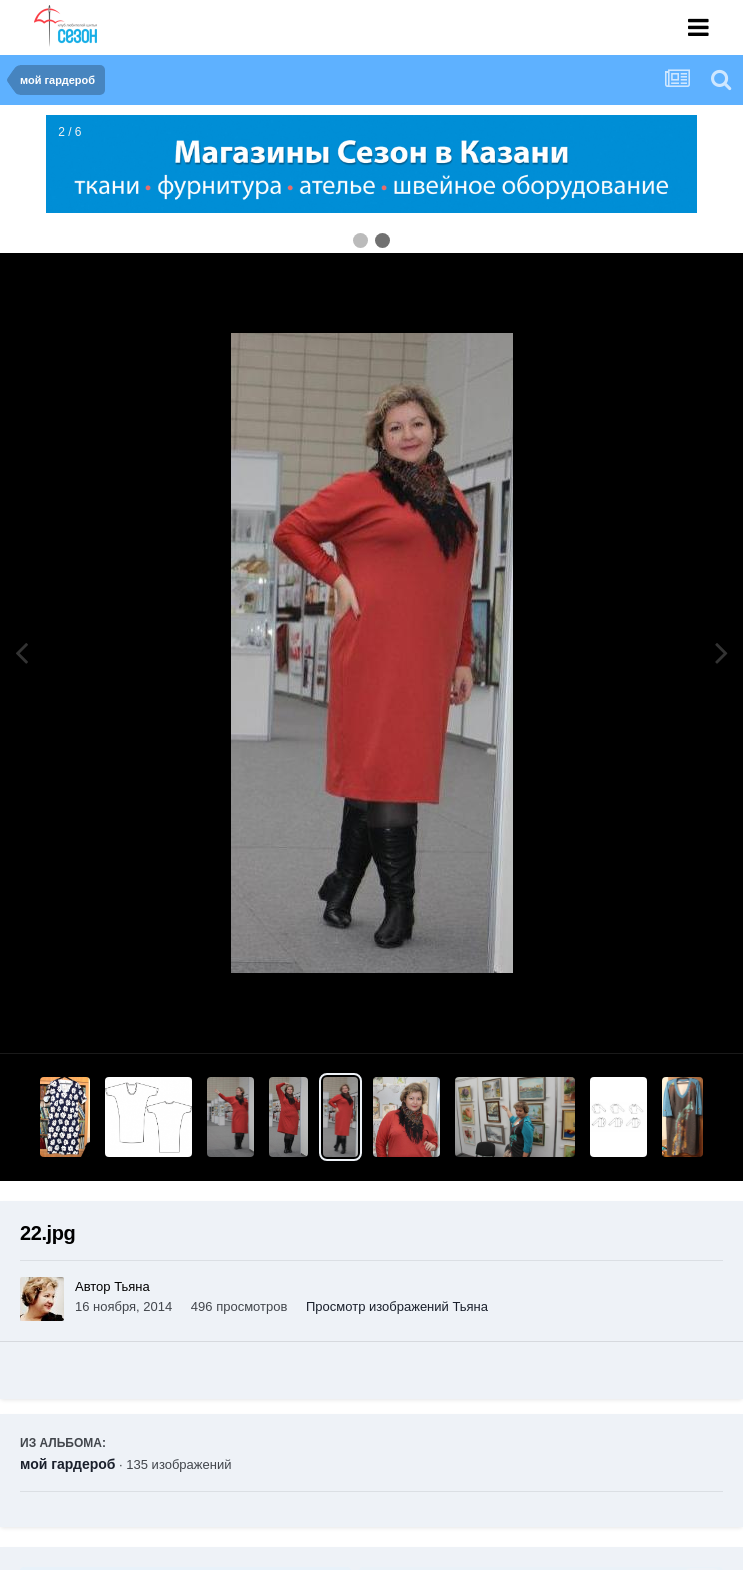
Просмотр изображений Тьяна (397, 1306)
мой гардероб (67, 1464)
